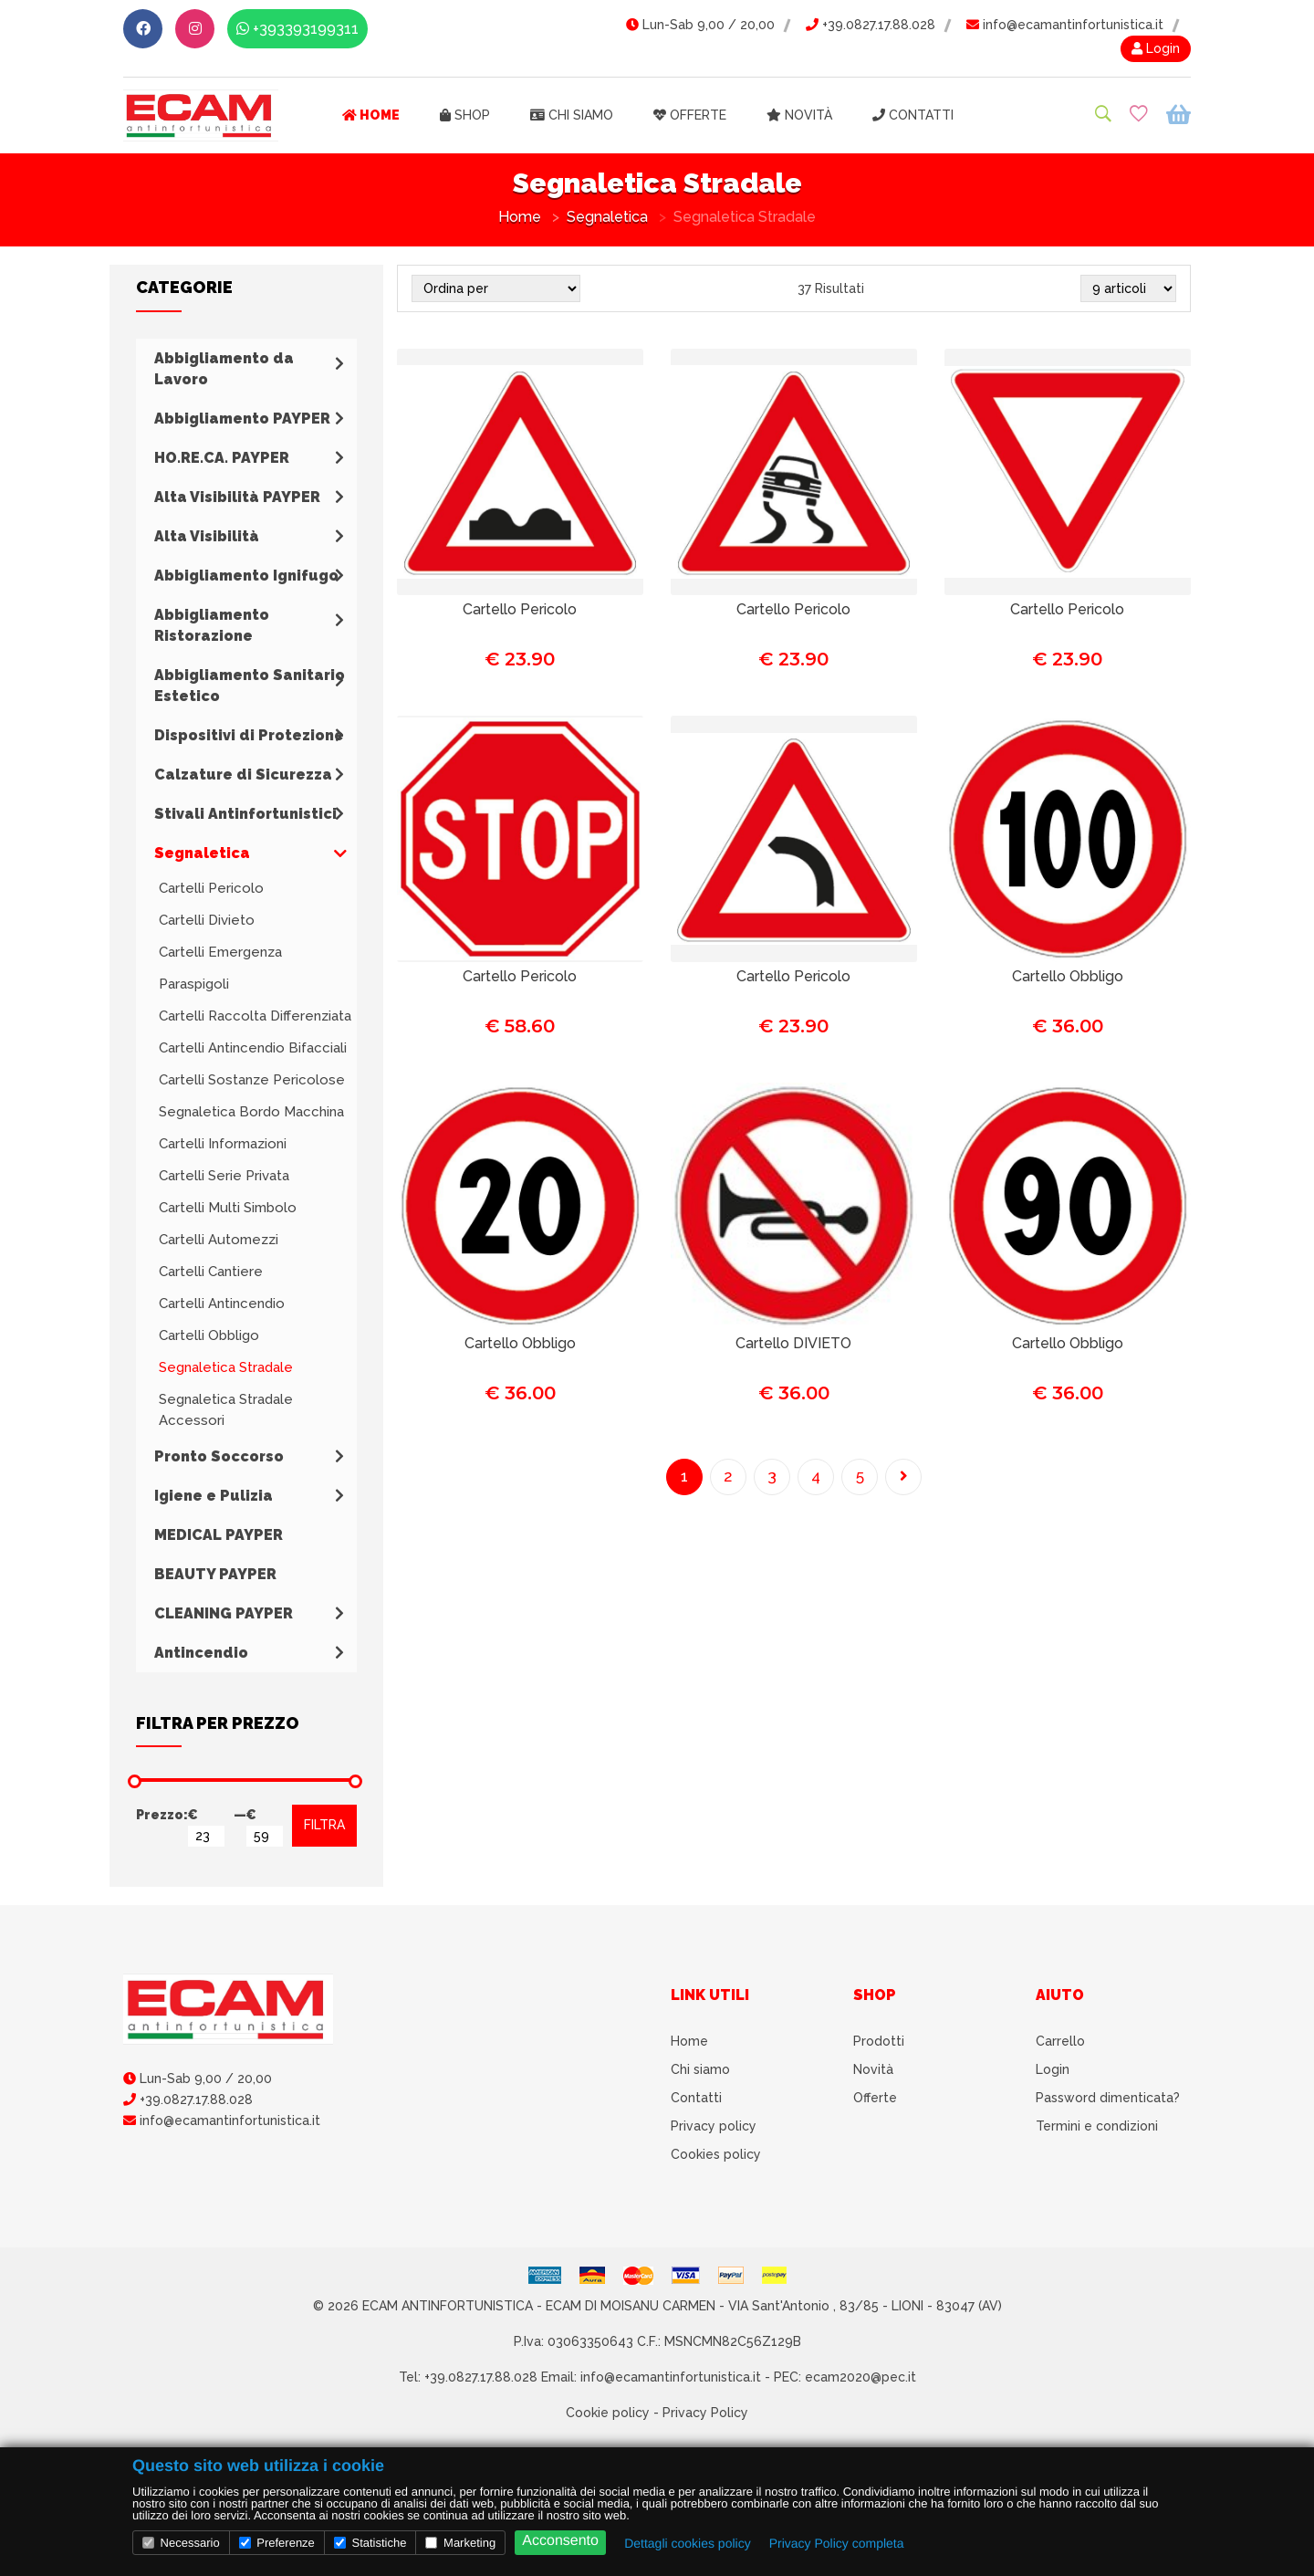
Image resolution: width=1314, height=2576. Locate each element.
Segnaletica (607, 217)
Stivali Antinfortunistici (245, 813)
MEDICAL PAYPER (218, 1535)
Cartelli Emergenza (220, 952)
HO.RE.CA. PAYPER (221, 457)
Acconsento (560, 2541)
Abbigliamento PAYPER (242, 418)
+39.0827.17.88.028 (870, 24)
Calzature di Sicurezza (243, 774)
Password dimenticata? (1108, 2097)
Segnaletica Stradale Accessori (226, 1410)
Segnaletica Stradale (226, 1367)
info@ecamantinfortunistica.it (1064, 24)
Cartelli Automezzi (218, 1239)
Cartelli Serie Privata (224, 1176)
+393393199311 (297, 28)
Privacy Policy (705, 2412)
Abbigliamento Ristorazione (211, 625)
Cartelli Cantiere (211, 1271)
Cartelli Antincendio (222, 1303)
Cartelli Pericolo (211, 888)
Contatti (913, 115)
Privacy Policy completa (836, 2543)
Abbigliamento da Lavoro (224, 369)
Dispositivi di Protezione (249, 735)
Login (1156, 48)
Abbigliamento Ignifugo (246, 575)
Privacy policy (713, 2126)
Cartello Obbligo (1067, 976)
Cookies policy (716, 2154)
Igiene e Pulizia (213, 1495)
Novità (799, 115)
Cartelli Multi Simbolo (228, 1207)
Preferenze (277, 2543)
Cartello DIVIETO (793, 1343)
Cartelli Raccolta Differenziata (255, 1016)
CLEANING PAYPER (223, 1613)
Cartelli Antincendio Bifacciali (253, 1048)
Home (371, 115)
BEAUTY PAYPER (215, 1574)
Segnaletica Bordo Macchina (251, 1112)
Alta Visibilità (206, 536)
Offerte (689, 115)
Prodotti (878, 2041)
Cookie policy (608, 2412)
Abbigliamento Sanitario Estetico (249, 685)
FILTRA (324, 1824)
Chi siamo (571, 115)
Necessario (181, 2543)
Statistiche (370, 2543)
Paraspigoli (194, 984)
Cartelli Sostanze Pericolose (252, 1080)
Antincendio (201, 1652)
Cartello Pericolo (520, 609)
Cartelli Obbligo (209, 1335)
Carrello (1060, 2041)
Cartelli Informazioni (223, 1144)
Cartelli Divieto (207, 920)
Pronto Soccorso (219, 1456)
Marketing (460, 2543)
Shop (465, 115)
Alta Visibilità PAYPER (237, 497)
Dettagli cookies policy (687, 2543)
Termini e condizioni (1097, 2126)
